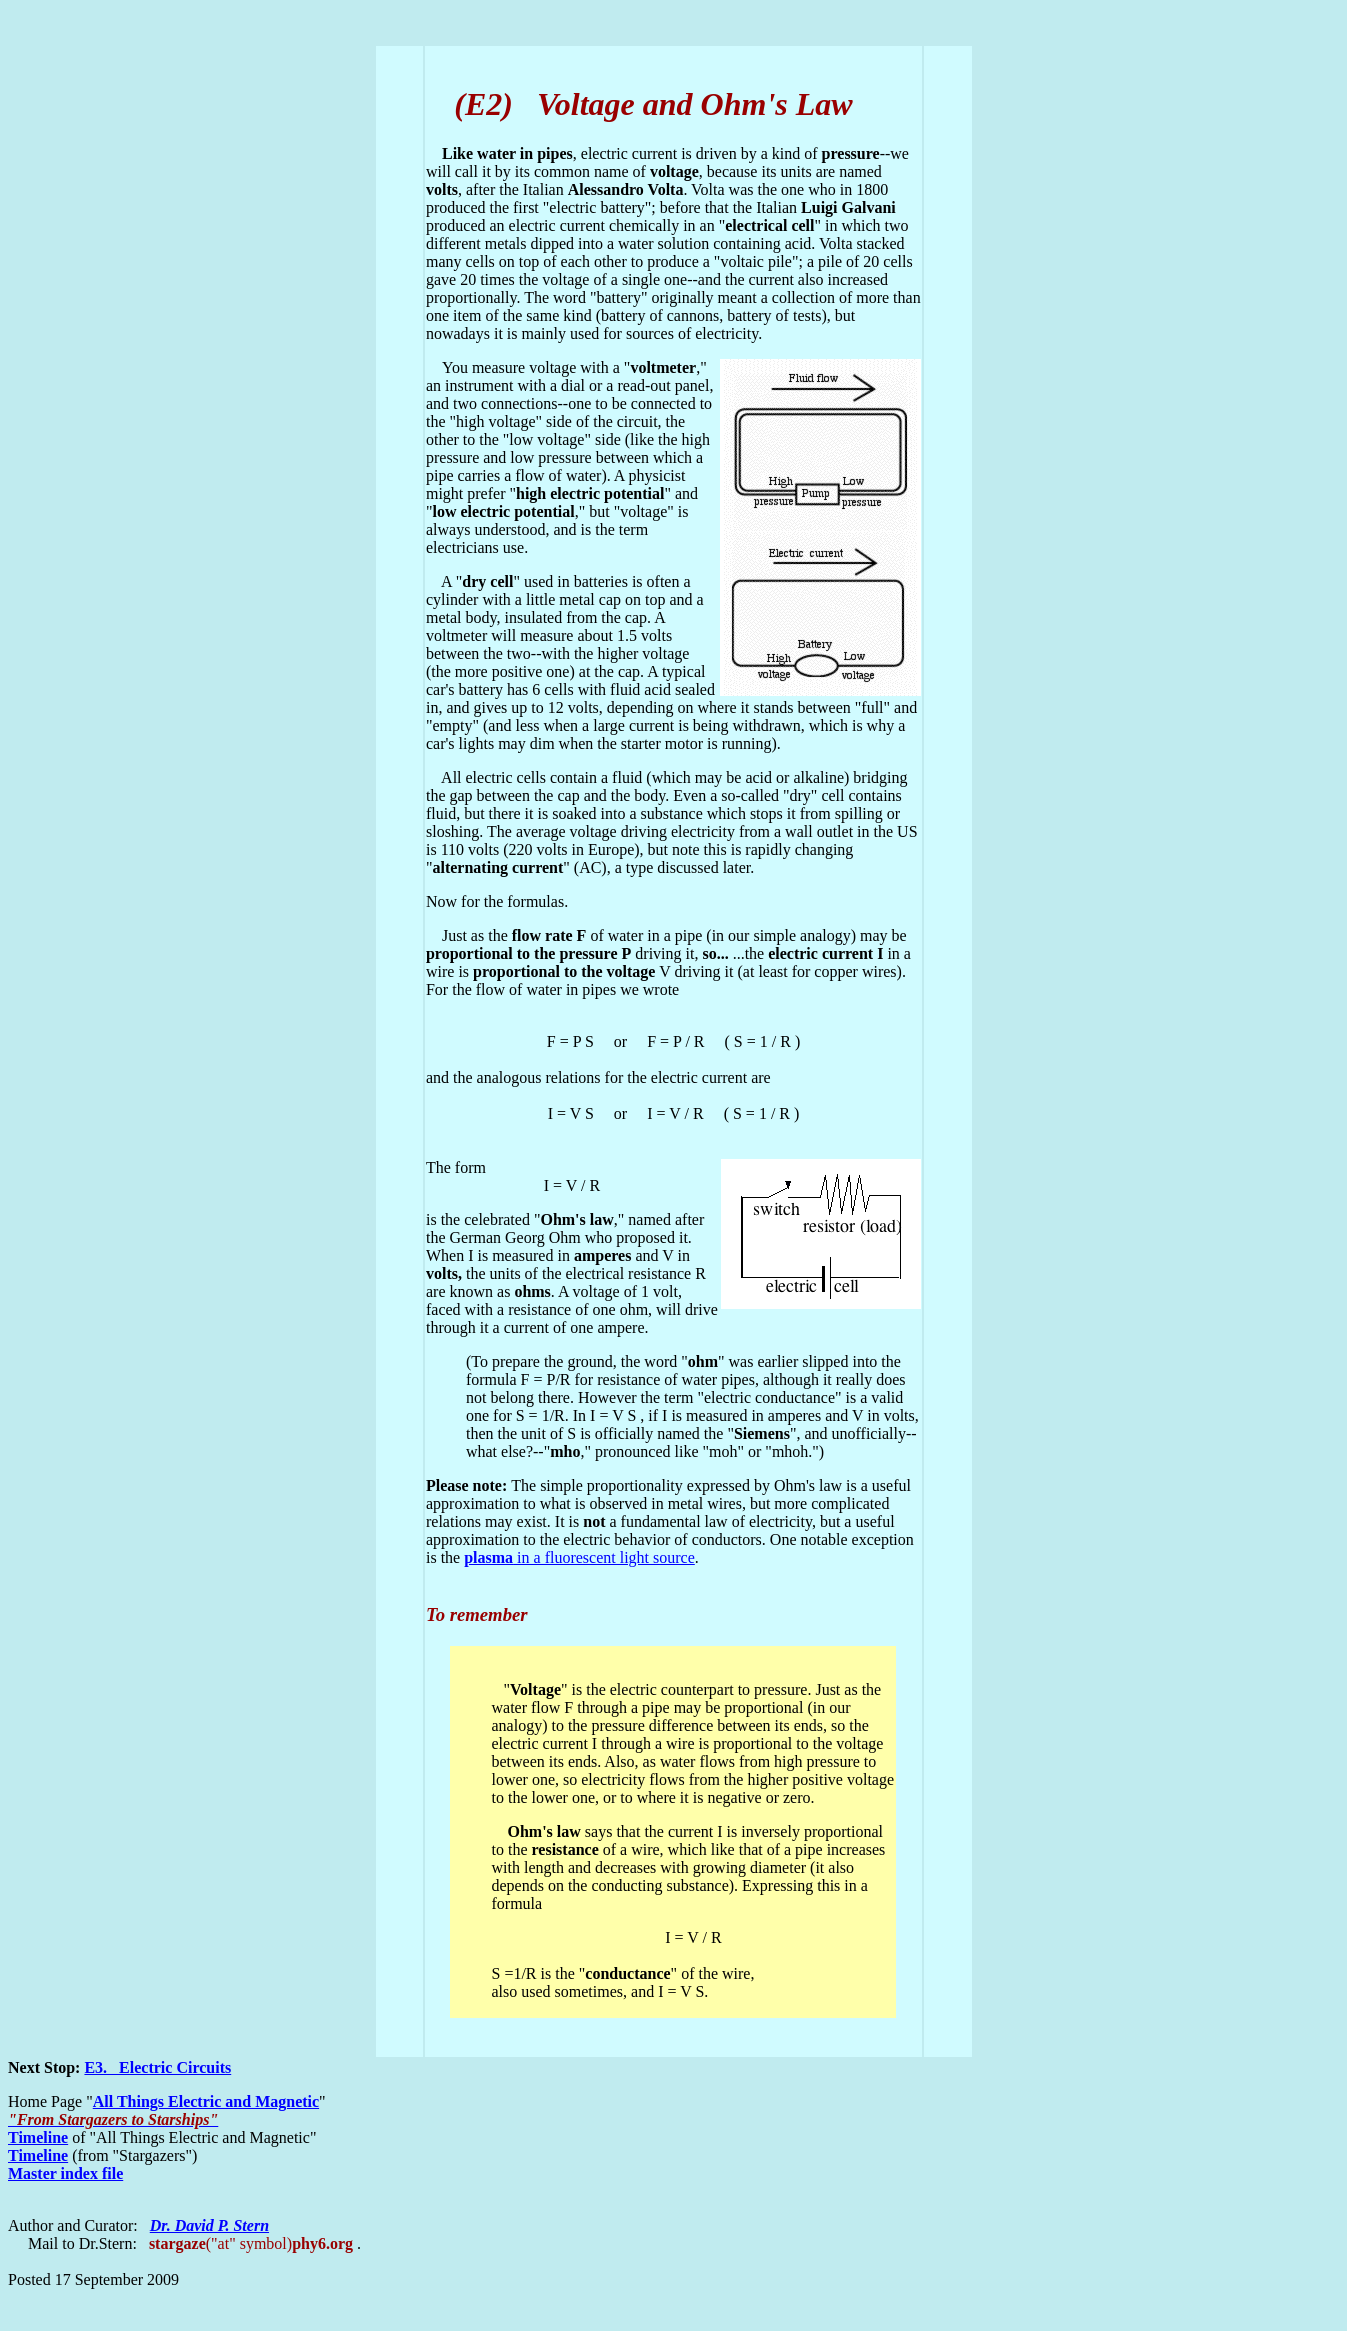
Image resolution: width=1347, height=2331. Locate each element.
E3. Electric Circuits (157, 2067)
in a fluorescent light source (579, 1557)
